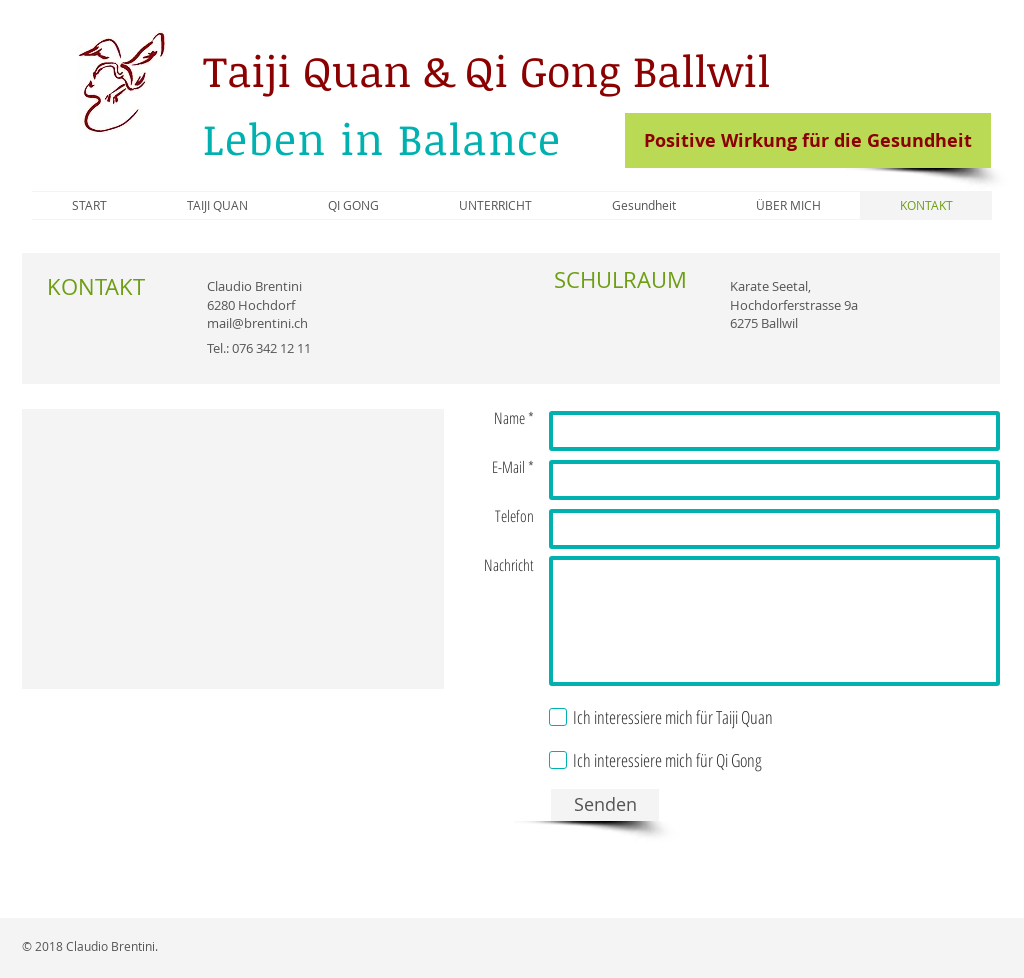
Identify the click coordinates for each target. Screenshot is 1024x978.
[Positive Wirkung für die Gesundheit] (808, 140)
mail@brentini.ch (257, 323)
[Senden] (605, 805)
